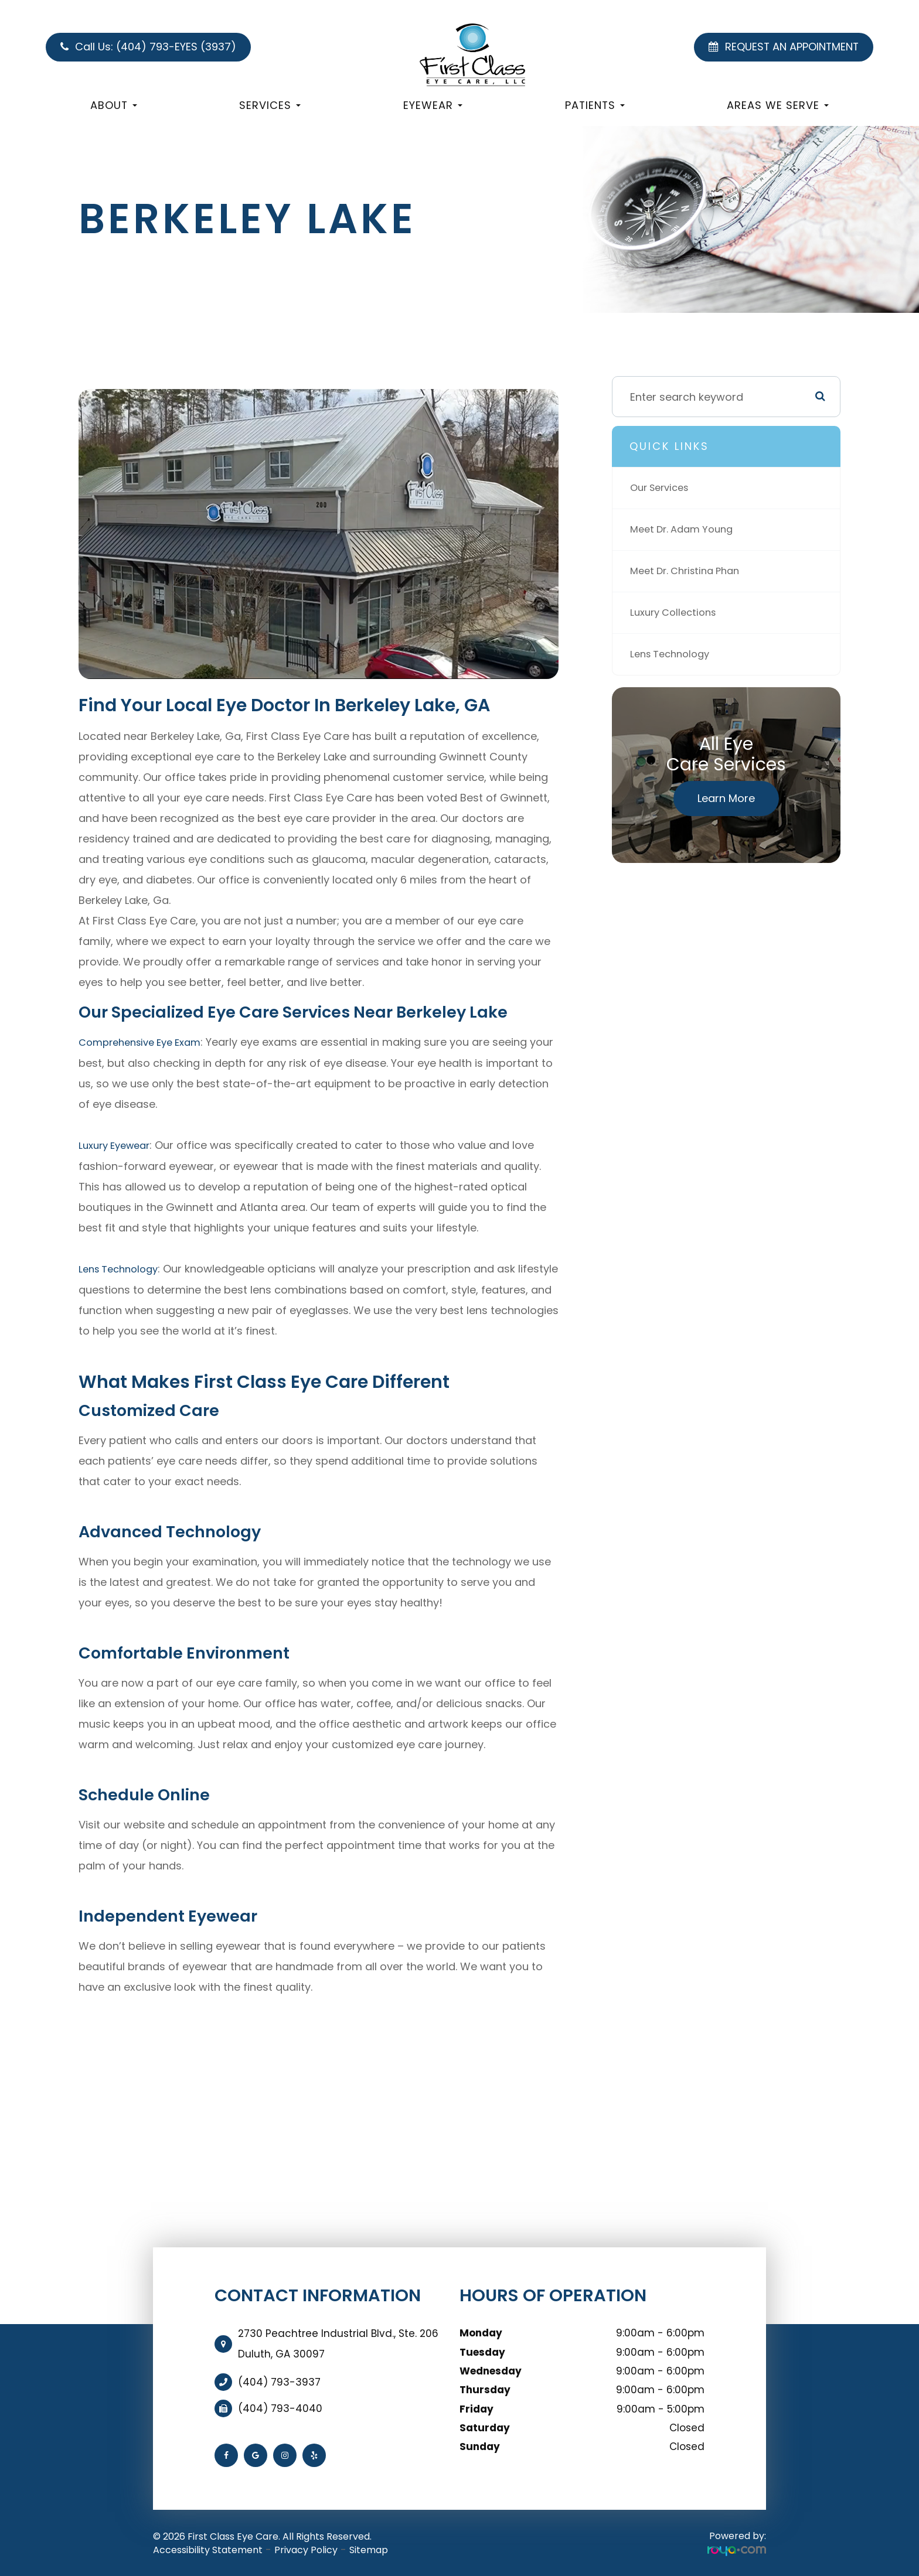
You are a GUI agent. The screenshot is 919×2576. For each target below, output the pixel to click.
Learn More (726, 798)
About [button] (113, 105)
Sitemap (368, 2548)
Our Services (663, 487)
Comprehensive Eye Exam (146, 1042)
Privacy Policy (306, 2548)
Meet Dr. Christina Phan (690, 571)
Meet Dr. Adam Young (686, 529)
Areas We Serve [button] (778, 105)
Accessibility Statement (208, 2548)
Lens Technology (122, 1267)
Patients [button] (595, 105)
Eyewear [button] (432, 105)
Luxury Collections (677, 612)
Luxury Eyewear (118, 1144)
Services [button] (270, 105)
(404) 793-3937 (279, 2380)
